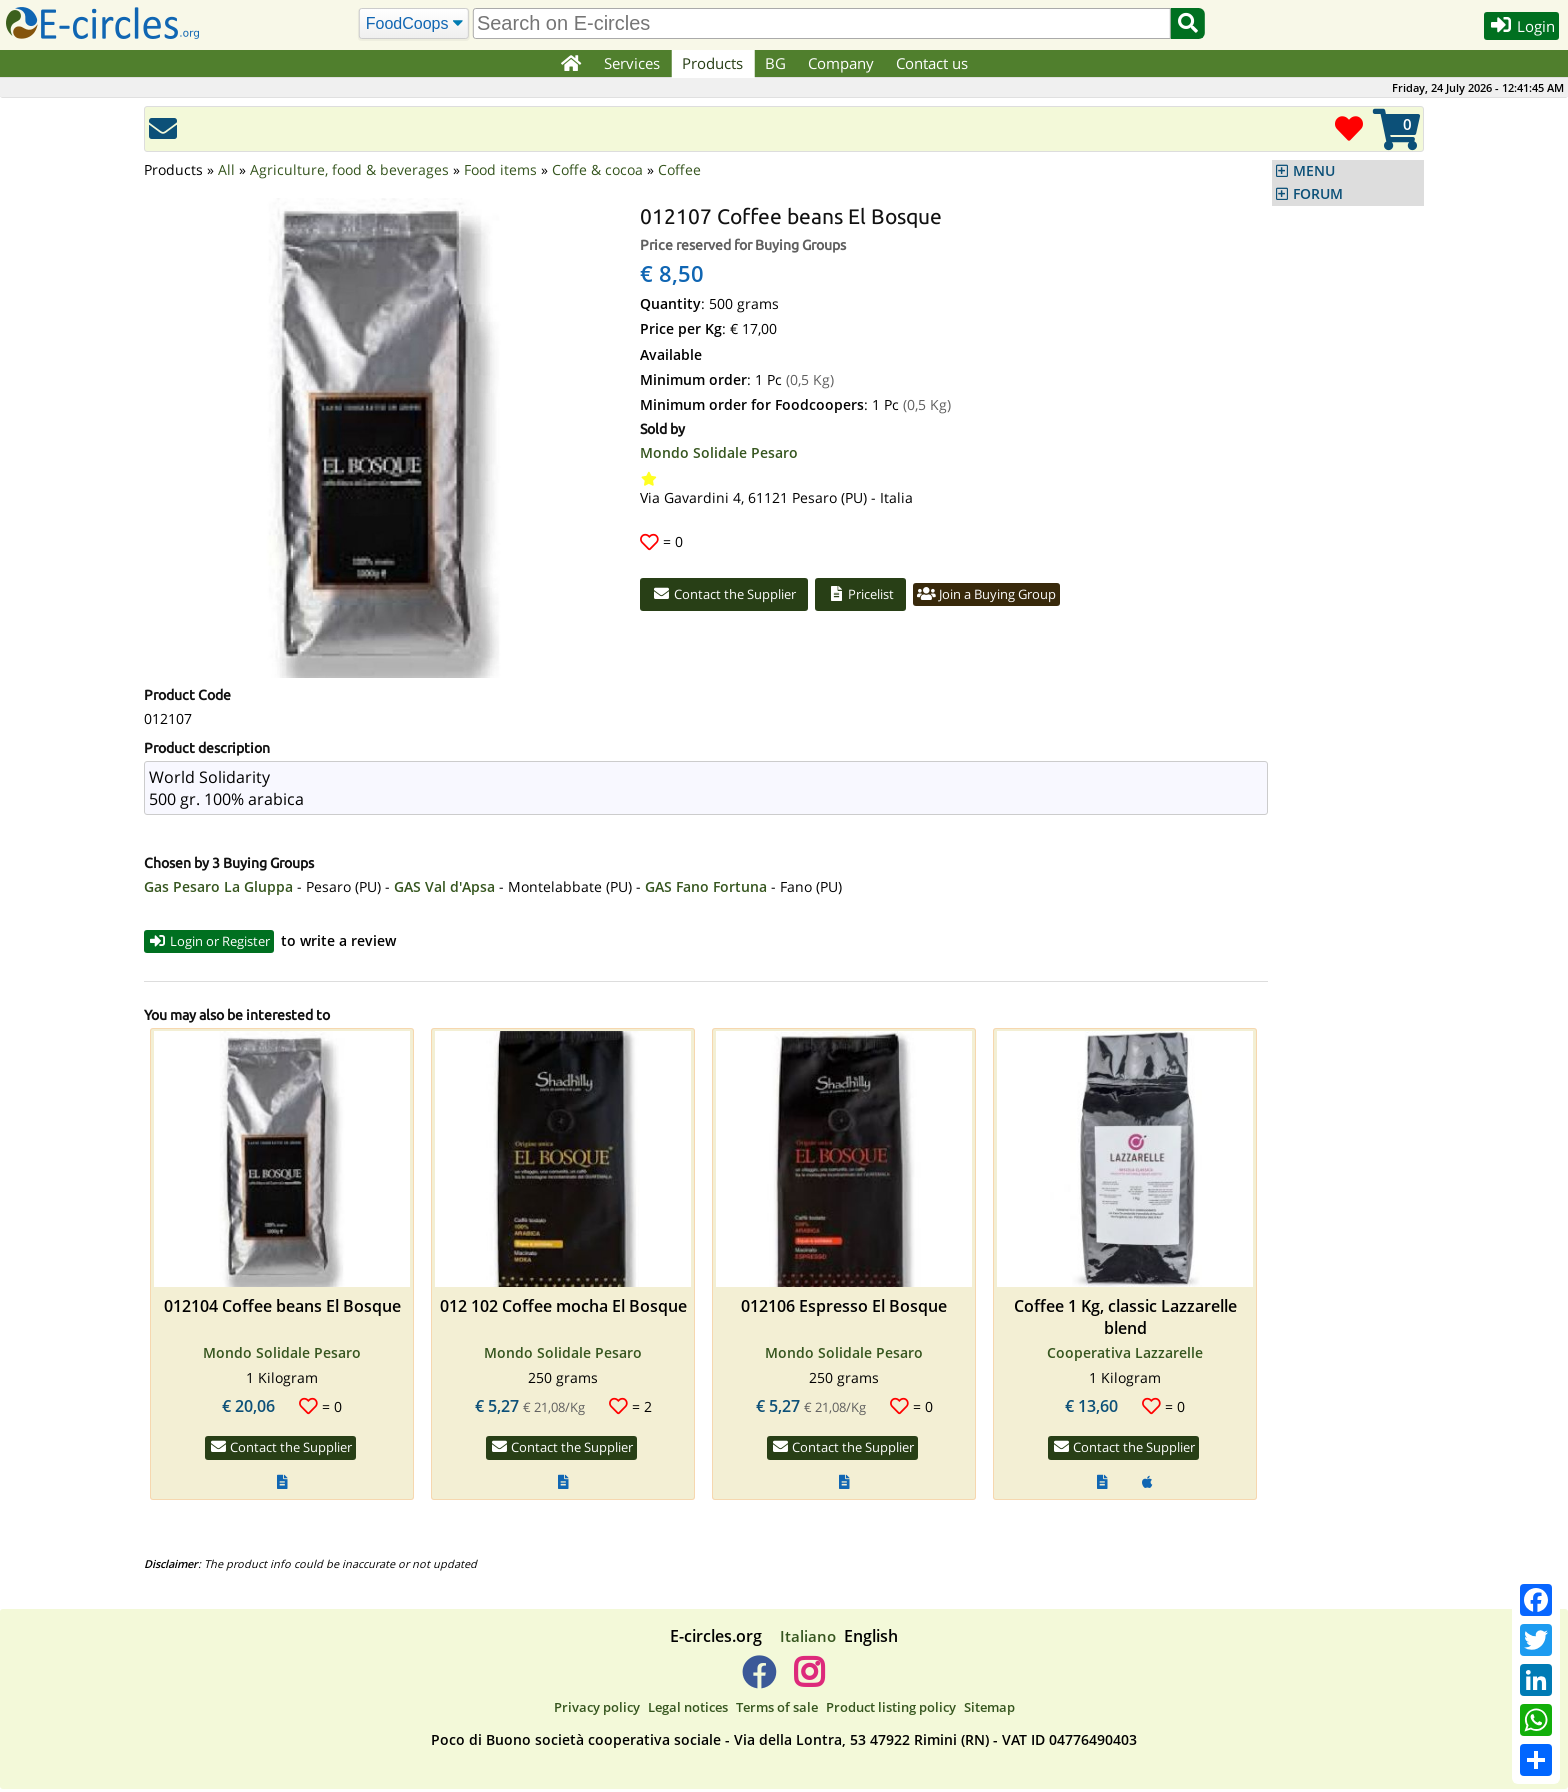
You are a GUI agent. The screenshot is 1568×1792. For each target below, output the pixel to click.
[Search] (410, 24)
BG (777, 63)
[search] (819, 23)
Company (843, 63)
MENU (1314, 171)
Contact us (934, 63)
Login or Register (217, 943)
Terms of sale (777, 1710)
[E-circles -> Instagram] (808, 1683)
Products (714, 63)
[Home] (570, 64)
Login (1515, 28)
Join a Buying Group (1024, 596)
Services (634, 63)
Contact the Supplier (733, 596)
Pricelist (883, 596)
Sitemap (989, 1710)
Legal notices (688, 1710)
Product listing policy (891, 1710)
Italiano (808, 1639)
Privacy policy (597, 1710)
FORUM (1318, 194)
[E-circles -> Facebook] (758, 1683)
